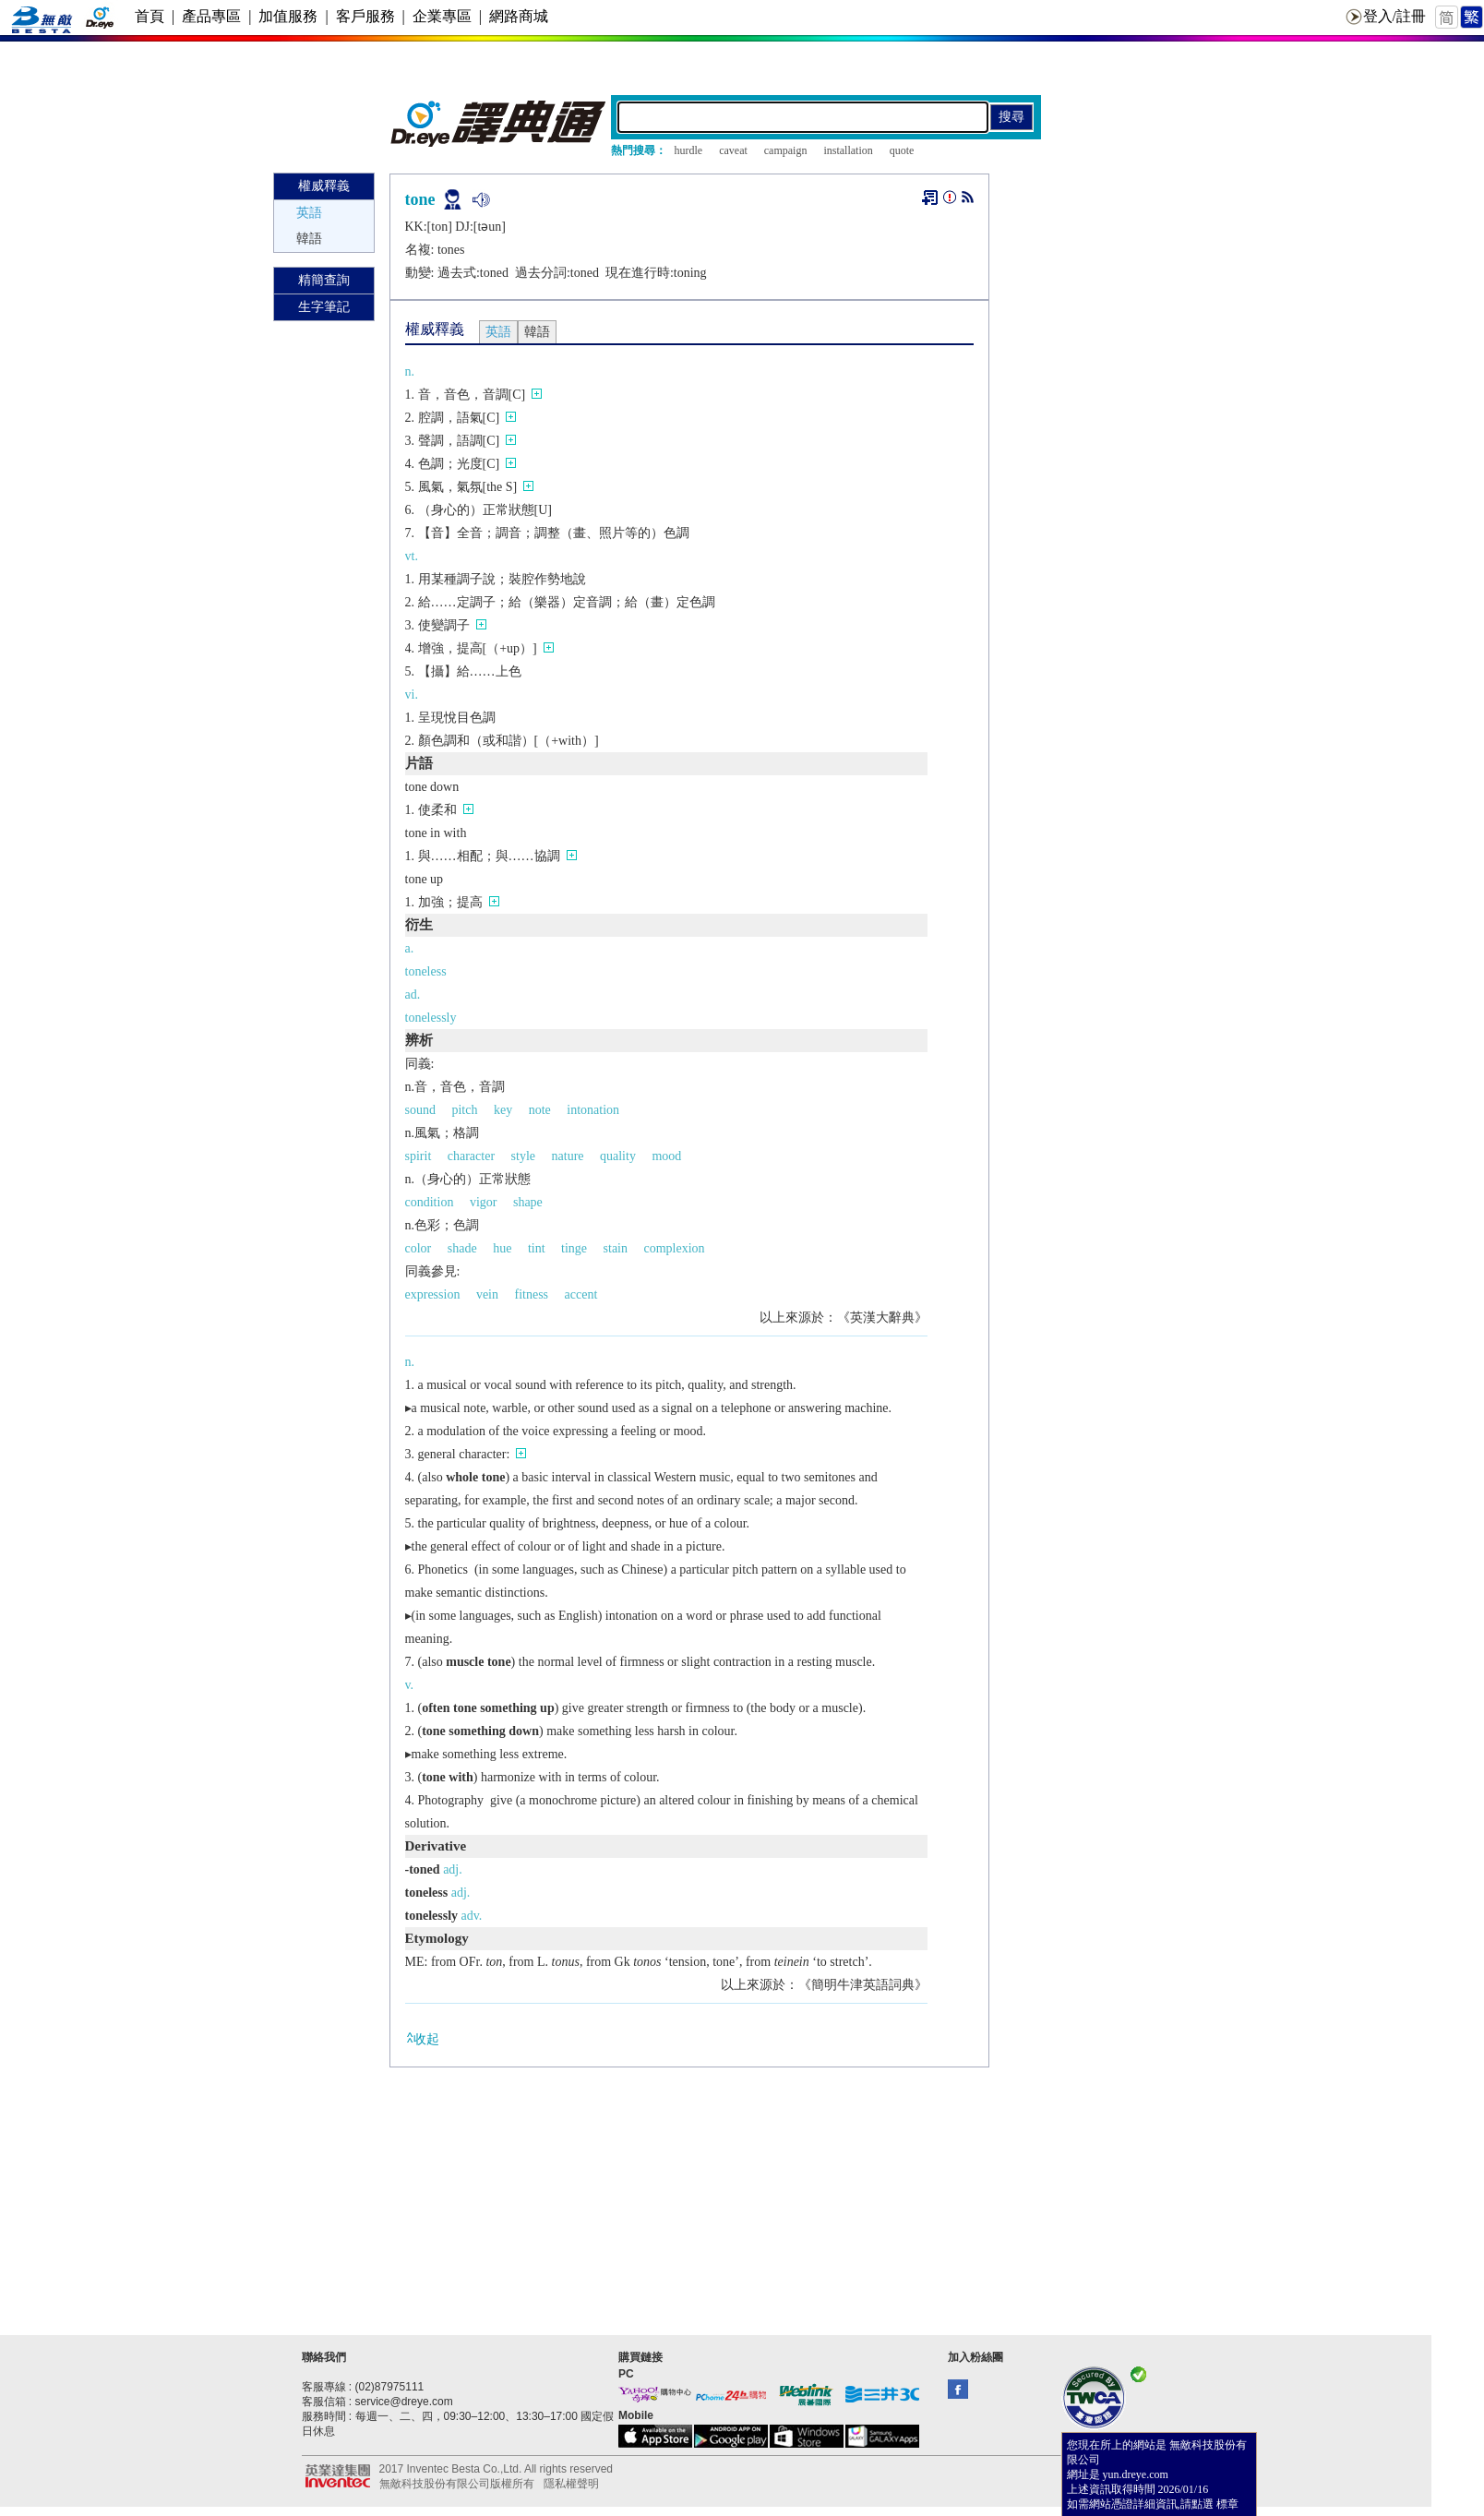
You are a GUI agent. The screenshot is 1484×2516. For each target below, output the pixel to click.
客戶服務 (365, 16)
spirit (418, 1156)
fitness (532, 1294)
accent (581, 1294)
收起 (422, 2038)
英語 (309, 213)
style (523, 1156)
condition (429, 1202)
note (540, 1110)
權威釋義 (324, 186)
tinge (574, 1248)
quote (902, 150)
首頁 (149, 16)
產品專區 (211, 16)
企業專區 (442, 16)
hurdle (689, 150)
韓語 (309, 239)
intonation (593, 1110)
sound (420, 1110)
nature (568, 1156)
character (471, 1156)
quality (618, 1156)
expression (433, 1294)
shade (462, 1248)
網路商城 (519, 16)
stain (616, 1248)
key (503, 1110)
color (418, 1248)
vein (487, 1294)
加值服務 (288, 16)
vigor (483, 1202)
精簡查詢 (324, 280)
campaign (786, 150)
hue (502, 1248)
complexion (674, 1248)
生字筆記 (324, 307)
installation (847, 150)
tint (536, 1248)
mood (666, 1156)
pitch (464, 1110)
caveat (733, 150)
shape (528, 1202)
